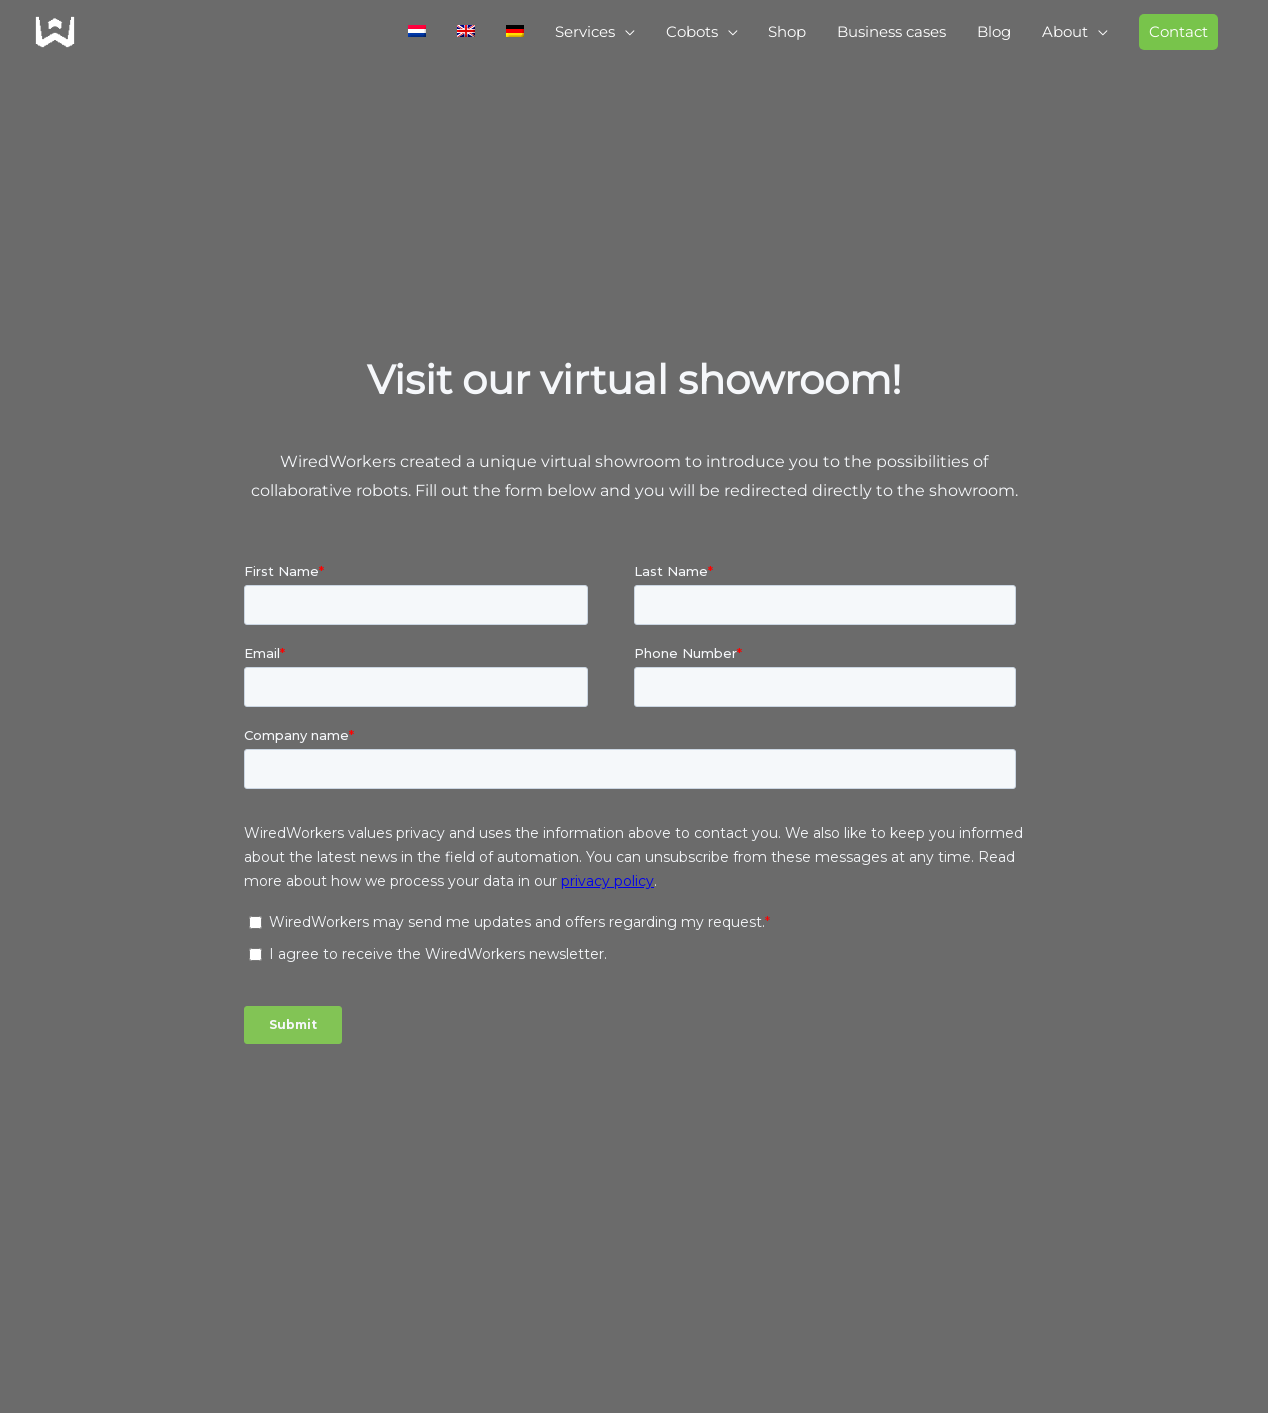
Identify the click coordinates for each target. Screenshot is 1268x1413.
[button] (1175, 36)
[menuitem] (368, 36)
